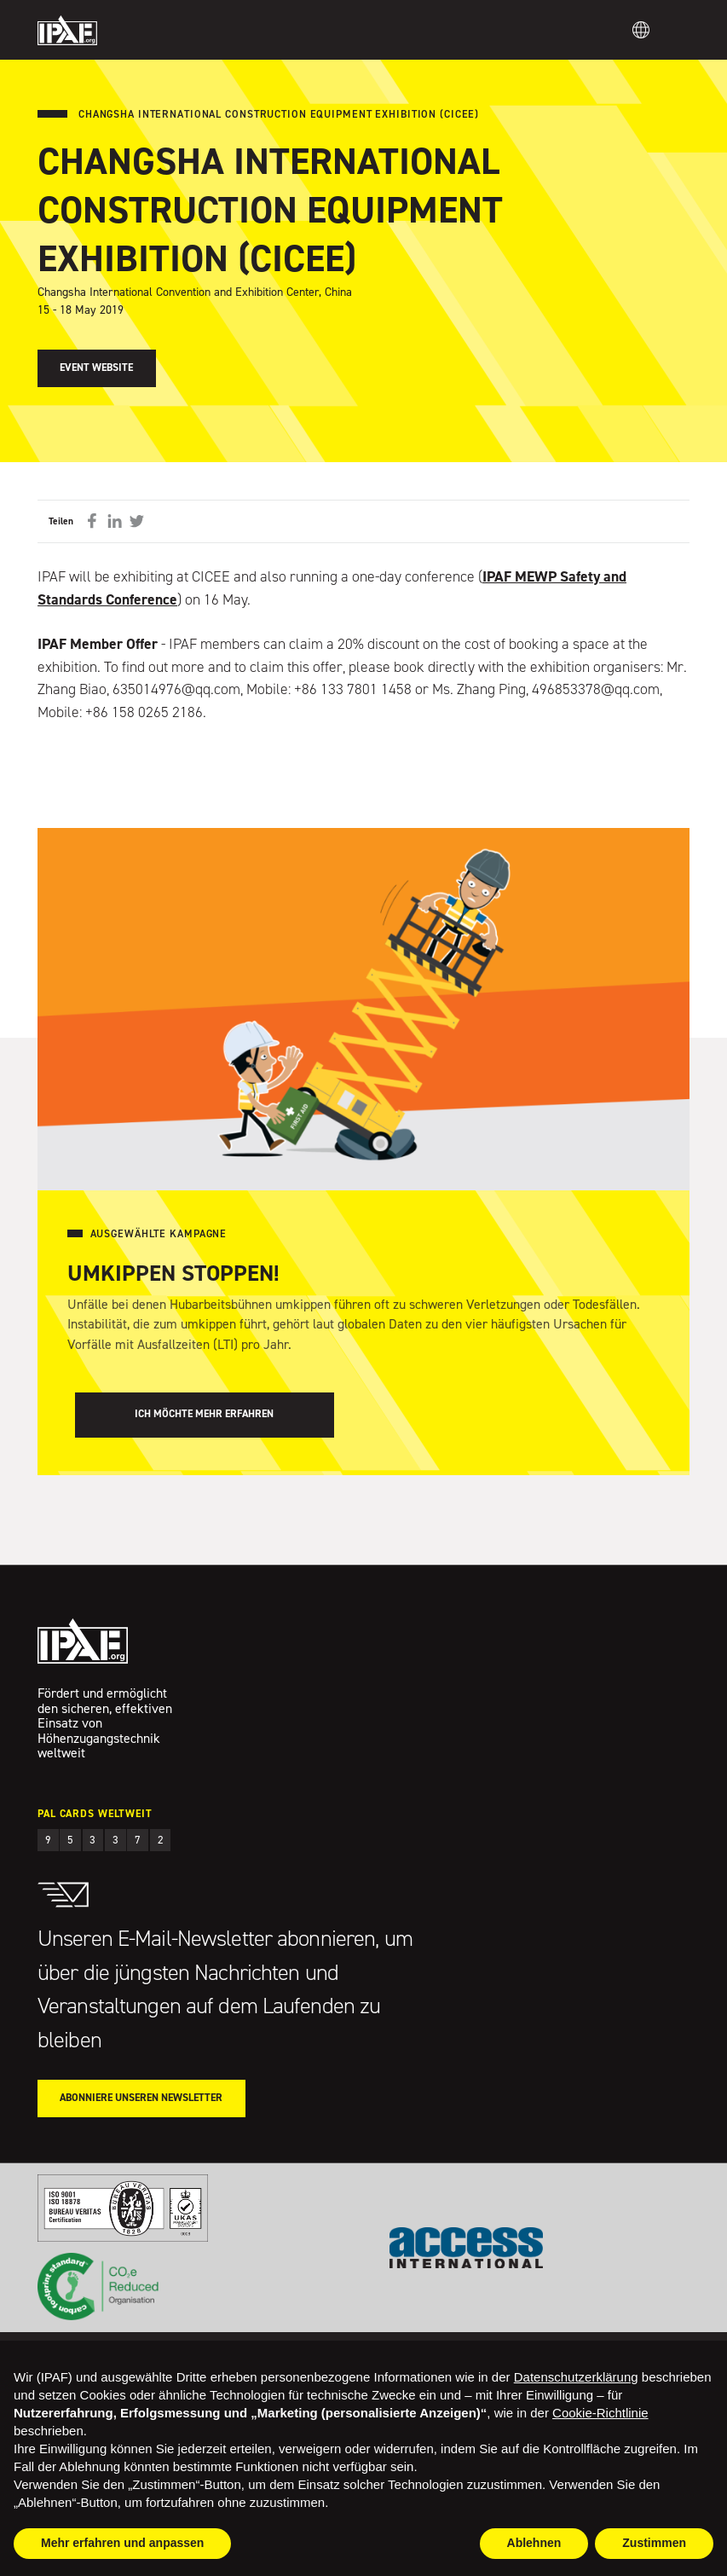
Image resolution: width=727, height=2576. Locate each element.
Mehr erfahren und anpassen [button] (122, 2543)
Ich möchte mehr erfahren (204, 1414)
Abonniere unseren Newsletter (141, 2097)
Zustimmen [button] (654, 2543)
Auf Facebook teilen (92, 521)
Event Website (96, 367)
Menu (678, 30)
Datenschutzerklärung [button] (576, 2377)
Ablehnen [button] (534, 2543)
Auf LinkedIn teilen (114, 521)
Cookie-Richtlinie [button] (600, 2412)
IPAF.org (67, 30)
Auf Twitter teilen (137, 521)
